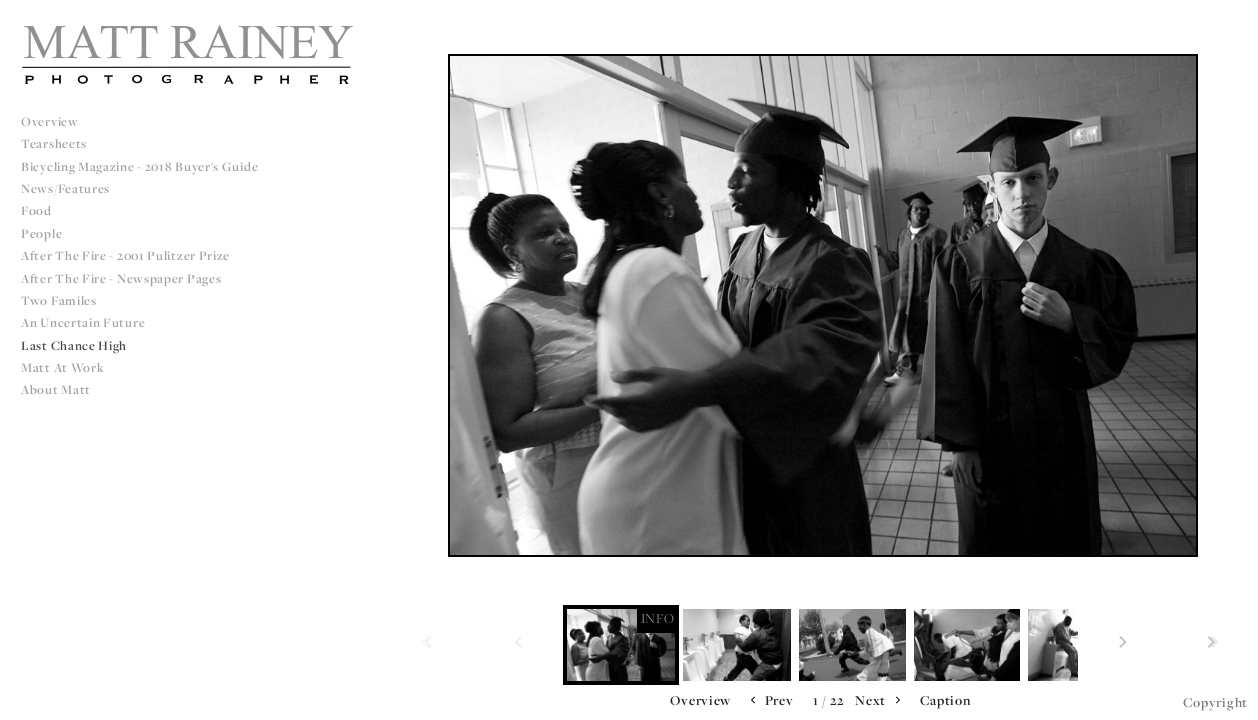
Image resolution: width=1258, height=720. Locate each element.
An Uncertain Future (83, 322)
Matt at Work (62, 367)
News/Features (65, 188)
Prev (770, 701)
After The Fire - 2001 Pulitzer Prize (125, 255)
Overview (50, 121)
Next (880, 701)
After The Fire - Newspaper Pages (121, 278)
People (41, 233)
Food (36, 210)
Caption (945, 700)
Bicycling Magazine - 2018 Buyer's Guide (139, 166)
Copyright (1215, 702)
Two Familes (59, 300)
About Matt (56, 389)
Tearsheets (54, 143)
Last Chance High (74, 345)
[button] (700, 701)
